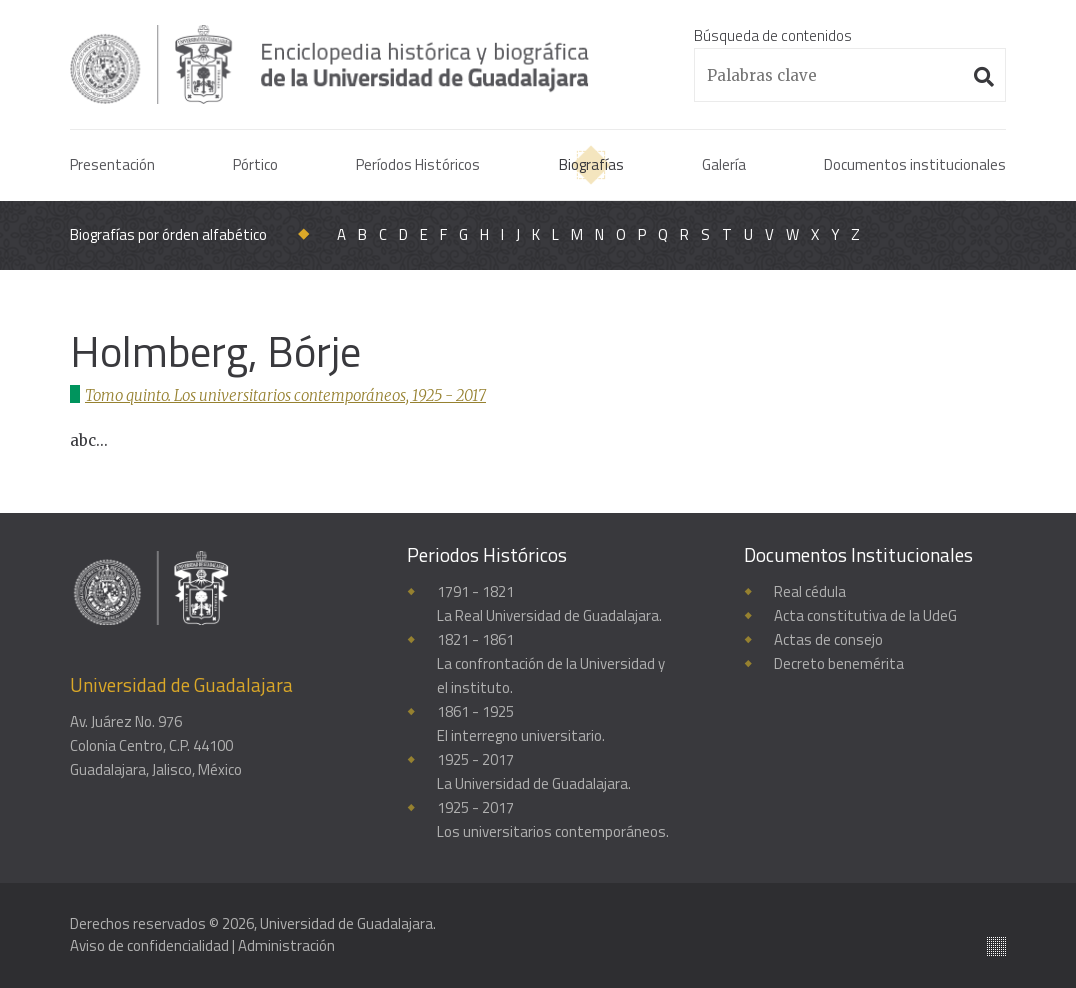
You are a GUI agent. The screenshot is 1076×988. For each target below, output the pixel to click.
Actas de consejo (828, 639)
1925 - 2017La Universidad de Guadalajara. (534, 771)
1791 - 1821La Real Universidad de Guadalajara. (549, 603)
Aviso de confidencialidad (149, 946)
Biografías (591, 164)
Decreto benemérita (839, 663)
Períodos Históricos (418, 164)
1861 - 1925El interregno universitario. (521, 723)
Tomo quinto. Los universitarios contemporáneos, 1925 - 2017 (287, 395)
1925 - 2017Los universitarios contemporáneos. (553, 819)
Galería (724, 164)
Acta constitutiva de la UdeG (865, 615)
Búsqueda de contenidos (773, 35)
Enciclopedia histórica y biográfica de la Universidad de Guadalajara (332, 64)
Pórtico (255, 164)
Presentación (112, 164)
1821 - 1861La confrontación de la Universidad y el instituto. (551, 663)
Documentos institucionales (915, 164)
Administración (286, 946)
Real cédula (810, 591)
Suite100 (996, 946)
